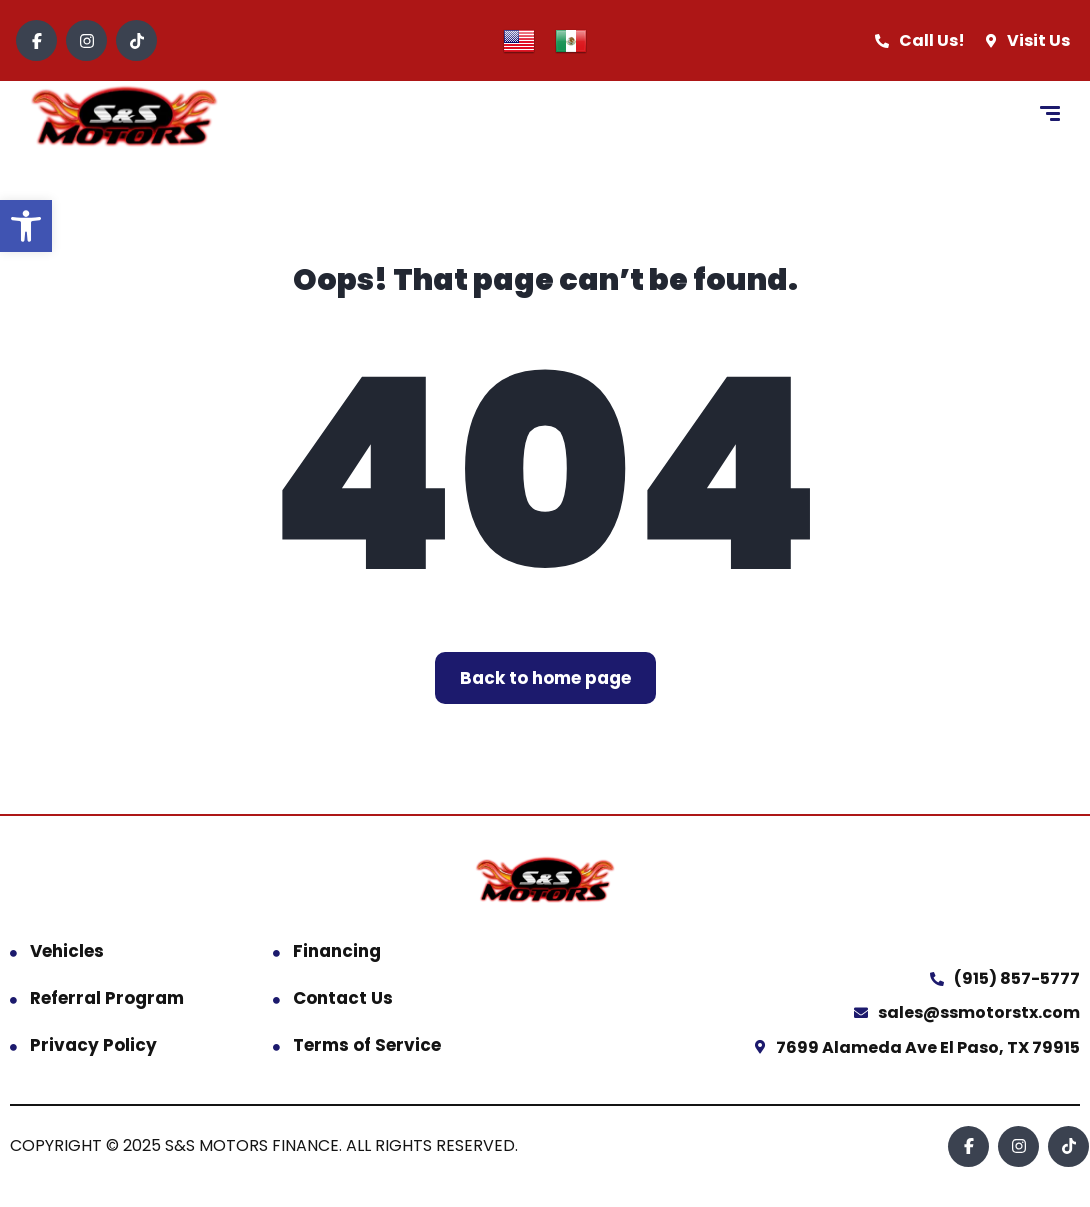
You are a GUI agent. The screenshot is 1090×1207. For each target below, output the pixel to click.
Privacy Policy (93, 1045)
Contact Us (343, 998)
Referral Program (107, 998)
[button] (26, 226)
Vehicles (67, 951)
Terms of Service (367, 1045)
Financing (337, 951)
